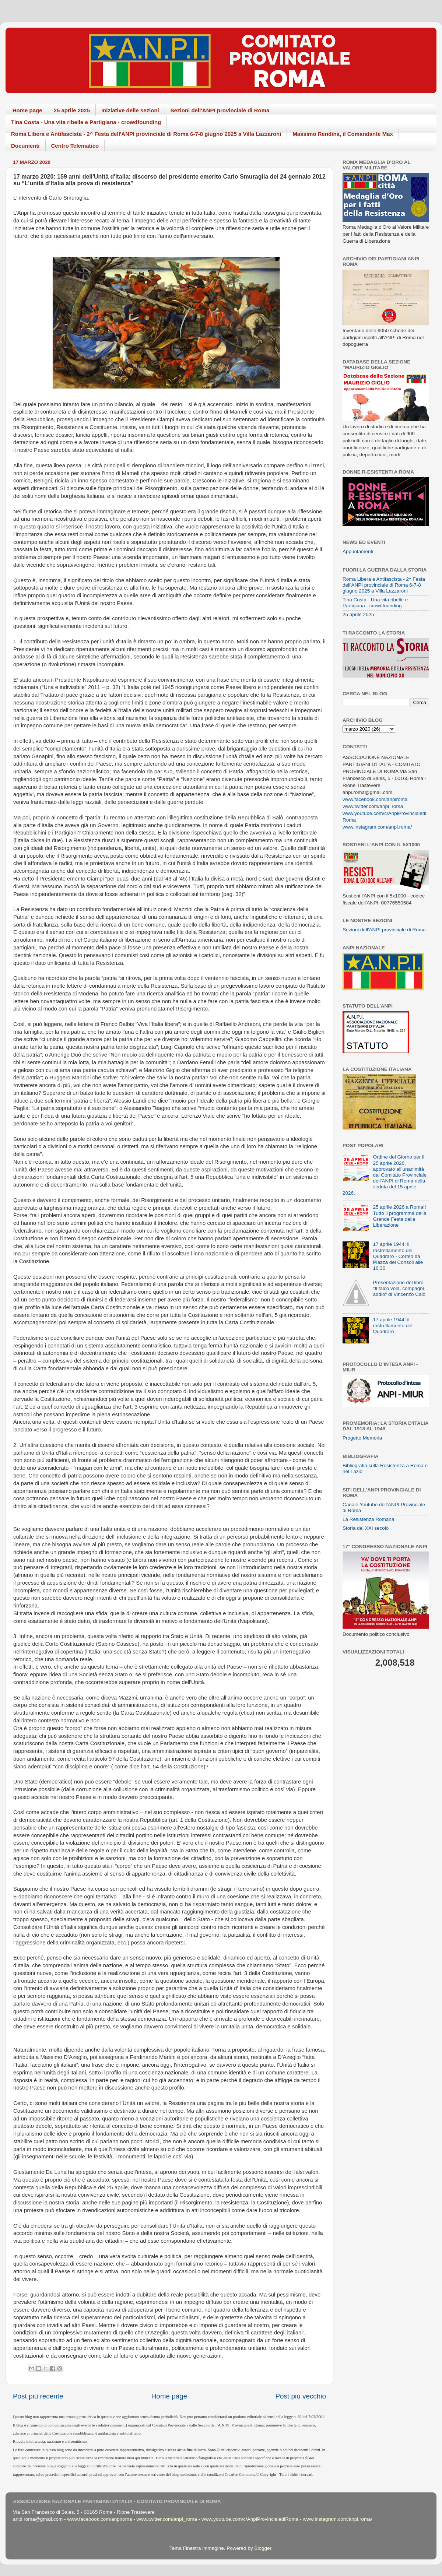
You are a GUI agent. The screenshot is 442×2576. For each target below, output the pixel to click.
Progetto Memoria (362, 1438)
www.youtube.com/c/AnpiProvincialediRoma (249, 2519)
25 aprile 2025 (72, 110)
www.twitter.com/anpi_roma (373, 806)
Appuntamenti (358, 551)
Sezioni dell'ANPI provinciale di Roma (220, 110)
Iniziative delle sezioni (130, 110)
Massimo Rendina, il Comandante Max (342, 134)
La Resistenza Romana (368, 1519)
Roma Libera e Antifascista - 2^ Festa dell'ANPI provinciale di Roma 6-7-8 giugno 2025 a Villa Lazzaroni (146, 134)
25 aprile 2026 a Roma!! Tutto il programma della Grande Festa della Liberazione (399, 1216)
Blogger (262, 2548)
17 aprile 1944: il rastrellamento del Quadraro (392, 1325)
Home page (27, 110)
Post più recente (38, 2396)
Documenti (25, 146)
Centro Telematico (75, 146)
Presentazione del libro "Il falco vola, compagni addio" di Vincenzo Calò (399, 1288)
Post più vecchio (300, 2396)
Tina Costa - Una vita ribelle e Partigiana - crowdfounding (86, 122)
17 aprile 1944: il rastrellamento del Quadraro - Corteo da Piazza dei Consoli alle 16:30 (398, 1256)
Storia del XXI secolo (366, 1528)
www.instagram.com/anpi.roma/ (377, 827)
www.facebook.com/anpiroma (375, 799)
